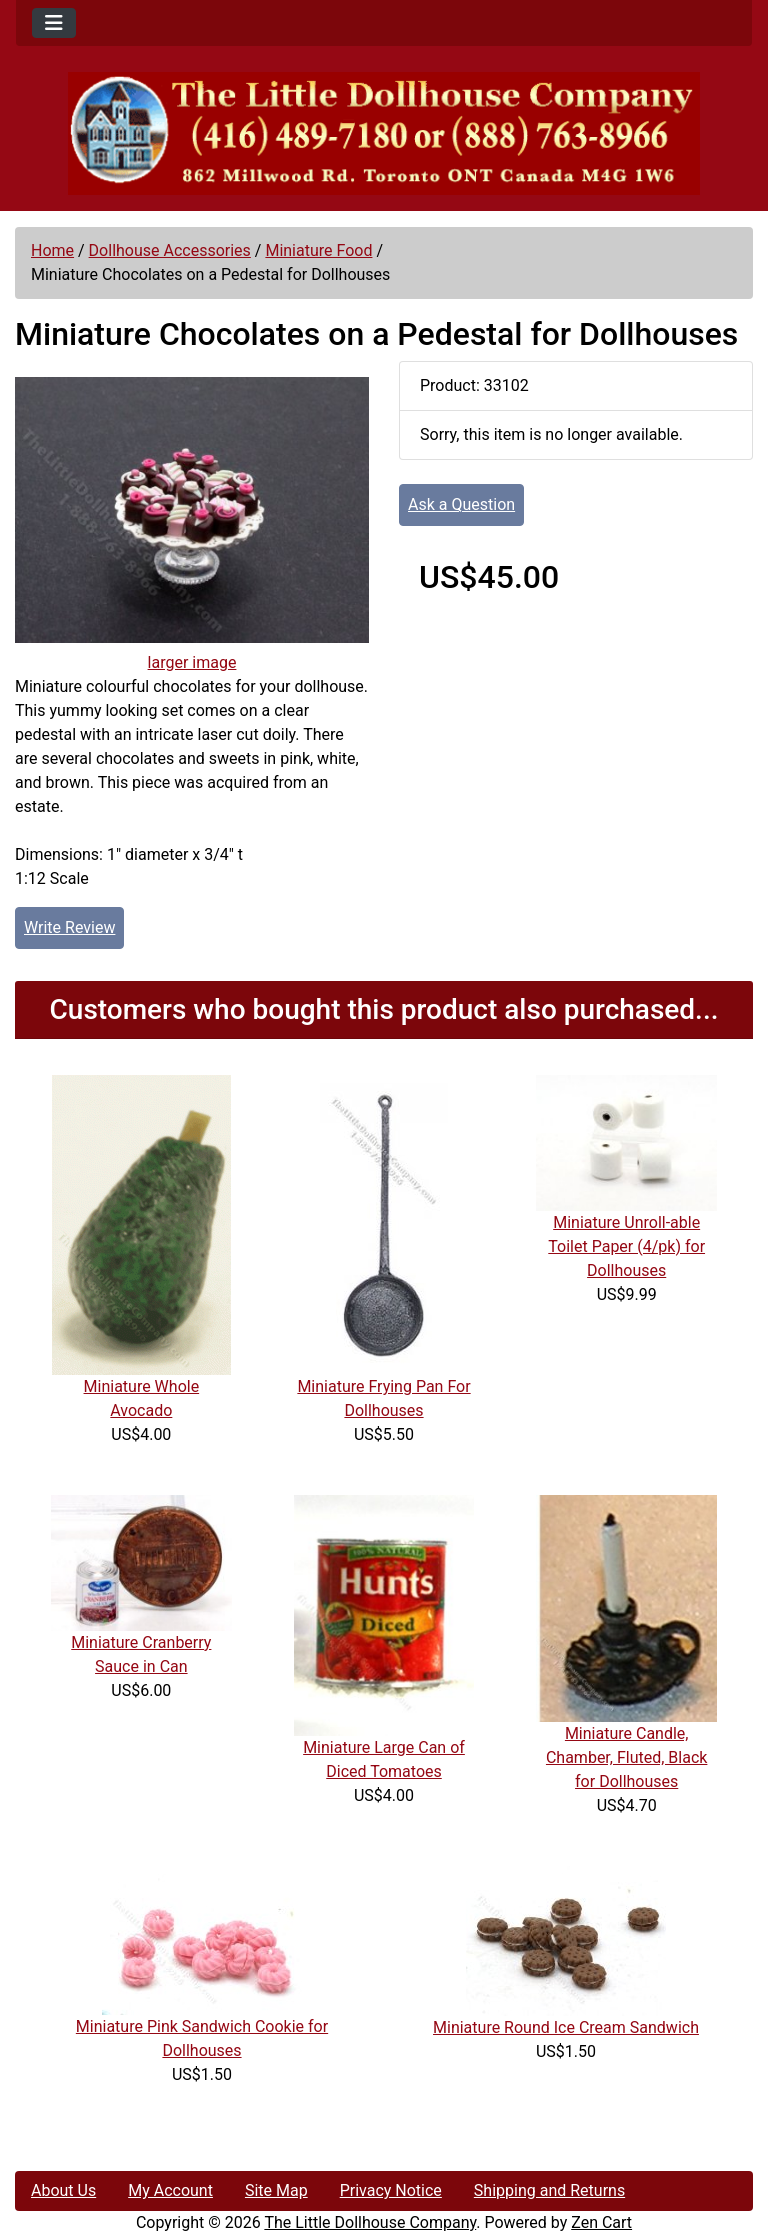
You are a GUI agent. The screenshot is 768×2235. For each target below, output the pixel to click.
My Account (170, 2190)
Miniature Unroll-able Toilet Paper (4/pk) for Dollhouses (626, 1246)
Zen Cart (601, 2222)
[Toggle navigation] (54, 23)
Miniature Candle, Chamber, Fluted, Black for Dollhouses (626, 1757)
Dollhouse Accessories (170, 250)
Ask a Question (461, 504)
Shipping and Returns (549, 2190)
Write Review (69, 927)
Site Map (276, 2190)
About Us (63, 2190)
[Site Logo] (384, 133)
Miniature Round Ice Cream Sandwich (566, 2027)
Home (52, 250)
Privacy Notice (391, 2190)
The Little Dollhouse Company (370, 2222)
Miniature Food (318, 250)
